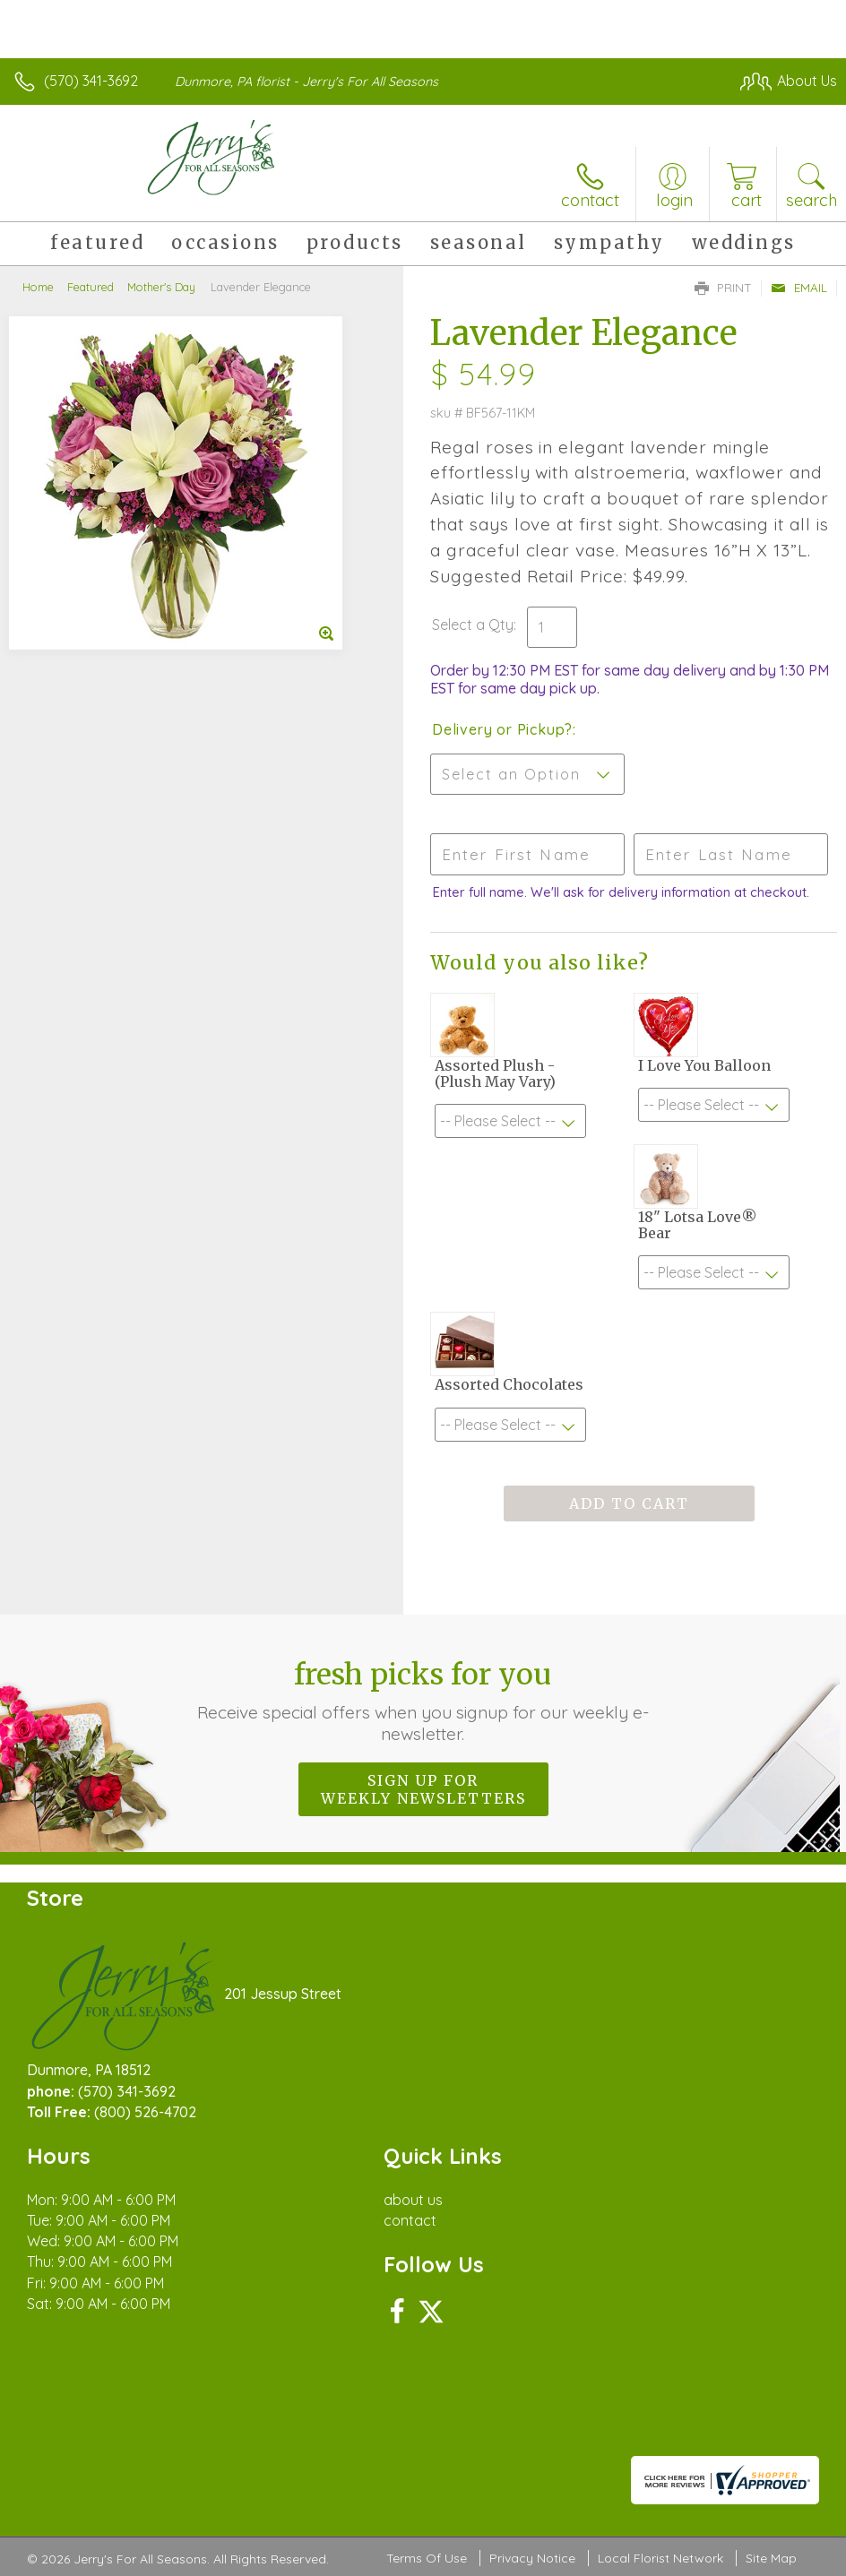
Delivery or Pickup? (502, 729)
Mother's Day (161, 287)
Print (723, 288)
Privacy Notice (532, 2558)
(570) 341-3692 (91, 81)
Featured (90, 287)
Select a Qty (473, 624)
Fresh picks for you (423, 1701)
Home (38, 287)
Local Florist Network (660, 2558)
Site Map (771, 2558)
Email (799, 288)
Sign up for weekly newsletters (423, 1789)
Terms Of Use (426, 2558)
